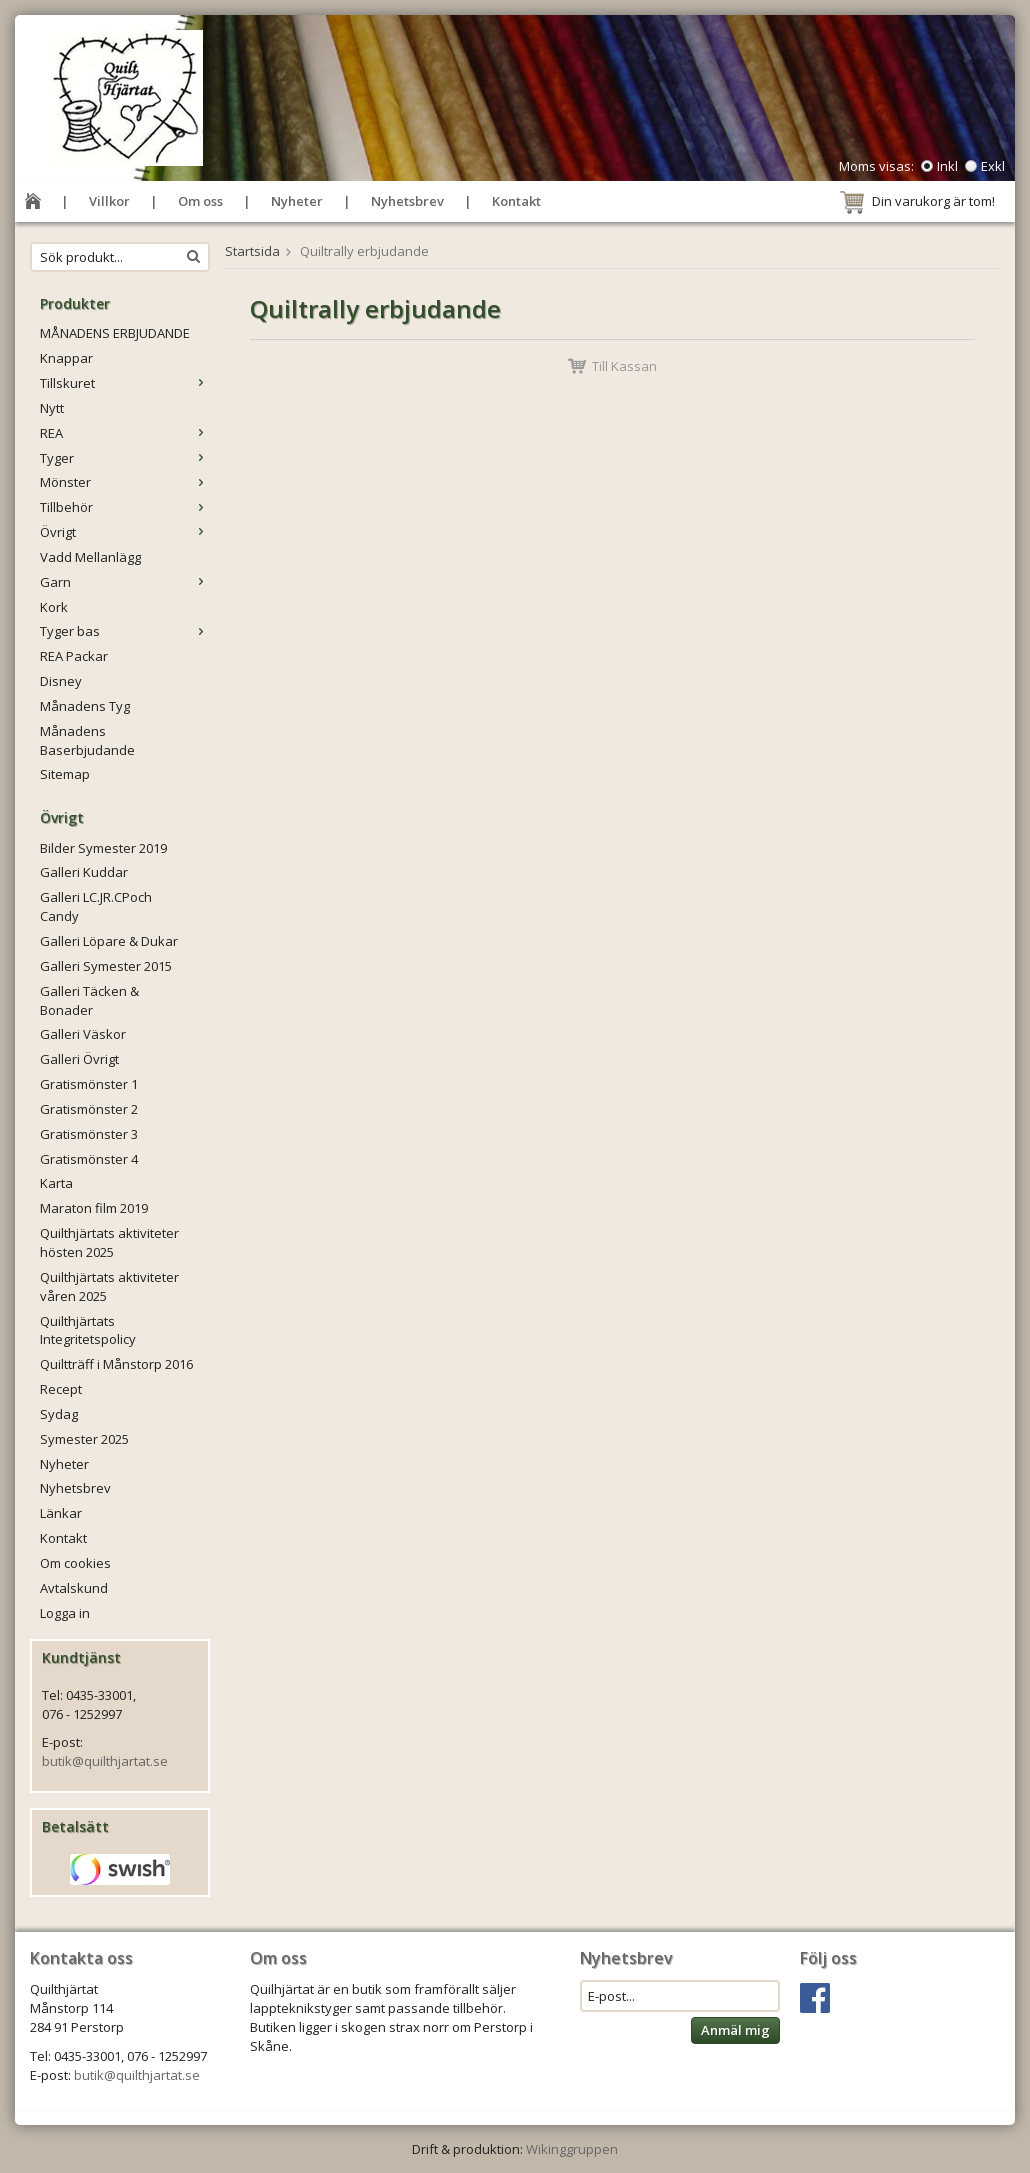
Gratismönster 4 (89, 1159)
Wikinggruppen (572, 2149)
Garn (125, 582)
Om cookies (75, 1563)
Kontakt (516, 201)
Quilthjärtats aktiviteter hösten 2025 (109, 1242)
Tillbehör (125, 507)
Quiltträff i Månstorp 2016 (116, 1364)
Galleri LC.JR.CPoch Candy (96, 906)
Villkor (109, 201)
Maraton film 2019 (94, 1208)
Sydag (59, 1414)
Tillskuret (125, 383)
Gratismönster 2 (89, 1109)
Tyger (125, 458)
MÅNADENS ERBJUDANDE (115, 333)
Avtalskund (74, 1588)
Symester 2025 (84, 1439)
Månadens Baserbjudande (87, 740)
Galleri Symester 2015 (106, 966)
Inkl (947, 166)
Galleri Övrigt (79, 1059)
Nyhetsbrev (407, 201)
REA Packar (74, 656)
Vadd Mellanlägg (90, 557)
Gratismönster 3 (89, 1134)
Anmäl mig (735, 2030)
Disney (61, 681)
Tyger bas (125, 631)
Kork (54, 607)
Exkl (993, 166)
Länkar (61, 1513)
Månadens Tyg (85, 706)
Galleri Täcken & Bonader (89, 1000)
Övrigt (125, 532)
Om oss (200, 201)
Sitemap (65, 774)
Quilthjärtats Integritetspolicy (88, 1330)
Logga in (65, 1613)
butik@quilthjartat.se (105, 1761)
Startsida (252, 251)
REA (125, 433)
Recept (61, 1389)
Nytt (52, 408)
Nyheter (297, 201)
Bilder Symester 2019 (103, 848)
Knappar (66, 358)
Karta (56, 1183)
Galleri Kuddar (84, 872)
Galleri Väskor (83, 1034)
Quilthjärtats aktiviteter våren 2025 (109, 1286)
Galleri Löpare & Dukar (109, 941)
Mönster (125, 482)
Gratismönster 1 (89, 1084)
